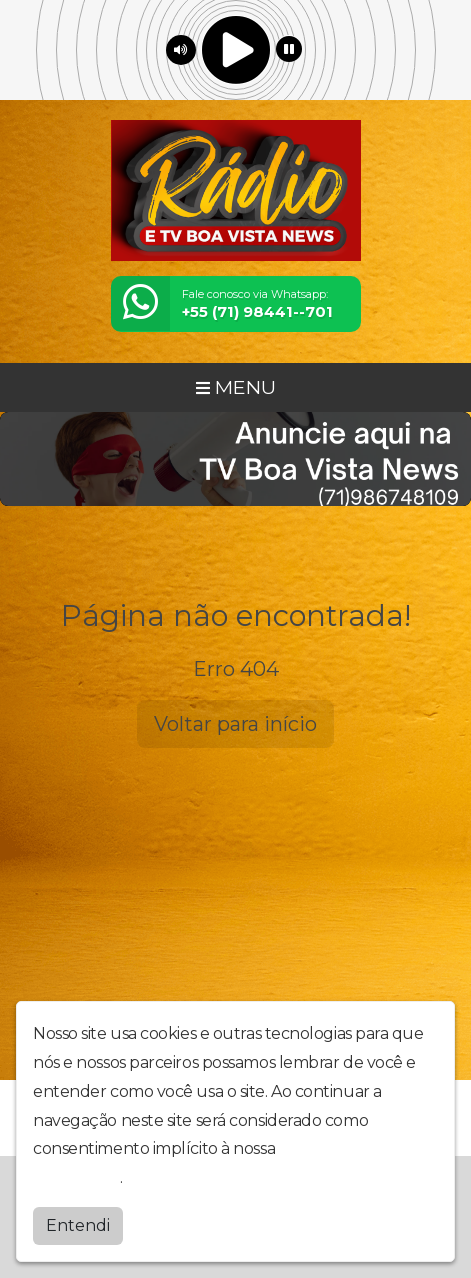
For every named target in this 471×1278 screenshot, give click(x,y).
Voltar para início (235, 724)
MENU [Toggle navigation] (236, 387)
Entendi (78, 1220)
